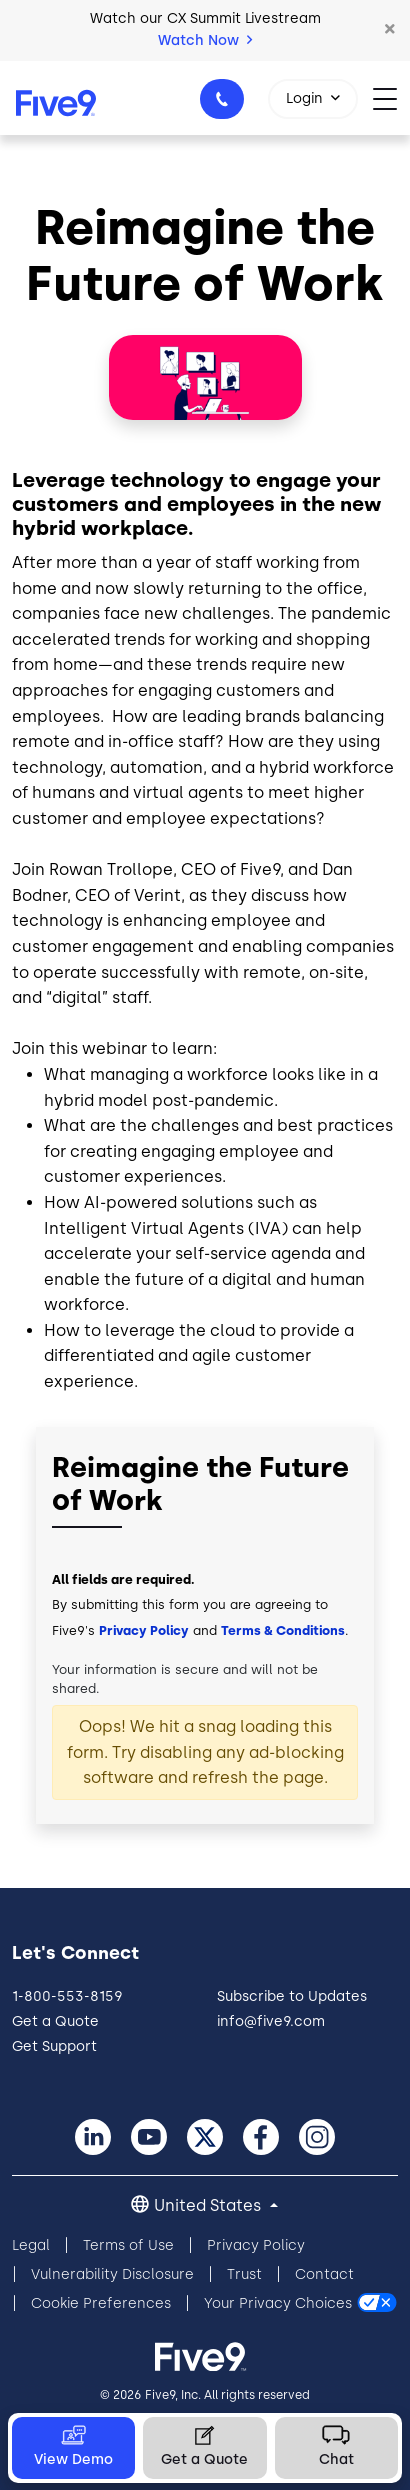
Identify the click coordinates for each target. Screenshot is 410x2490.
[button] (390, 30)
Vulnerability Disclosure (112, 2274)
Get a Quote (55, 2021)
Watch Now (205, 40)
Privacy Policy (144, 1630)
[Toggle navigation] (391, 97)
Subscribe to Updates (292, 1996)
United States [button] (209, 2205)
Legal (31, 2245)
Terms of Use (128, 2245)
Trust (244, 2274)
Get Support (54, 2046)
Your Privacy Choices (278, 2303)
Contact (324, 2274)
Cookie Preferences (101, 2303)
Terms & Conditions (283, 1630)
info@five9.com (271, 2021)
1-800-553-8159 (225, 105)
